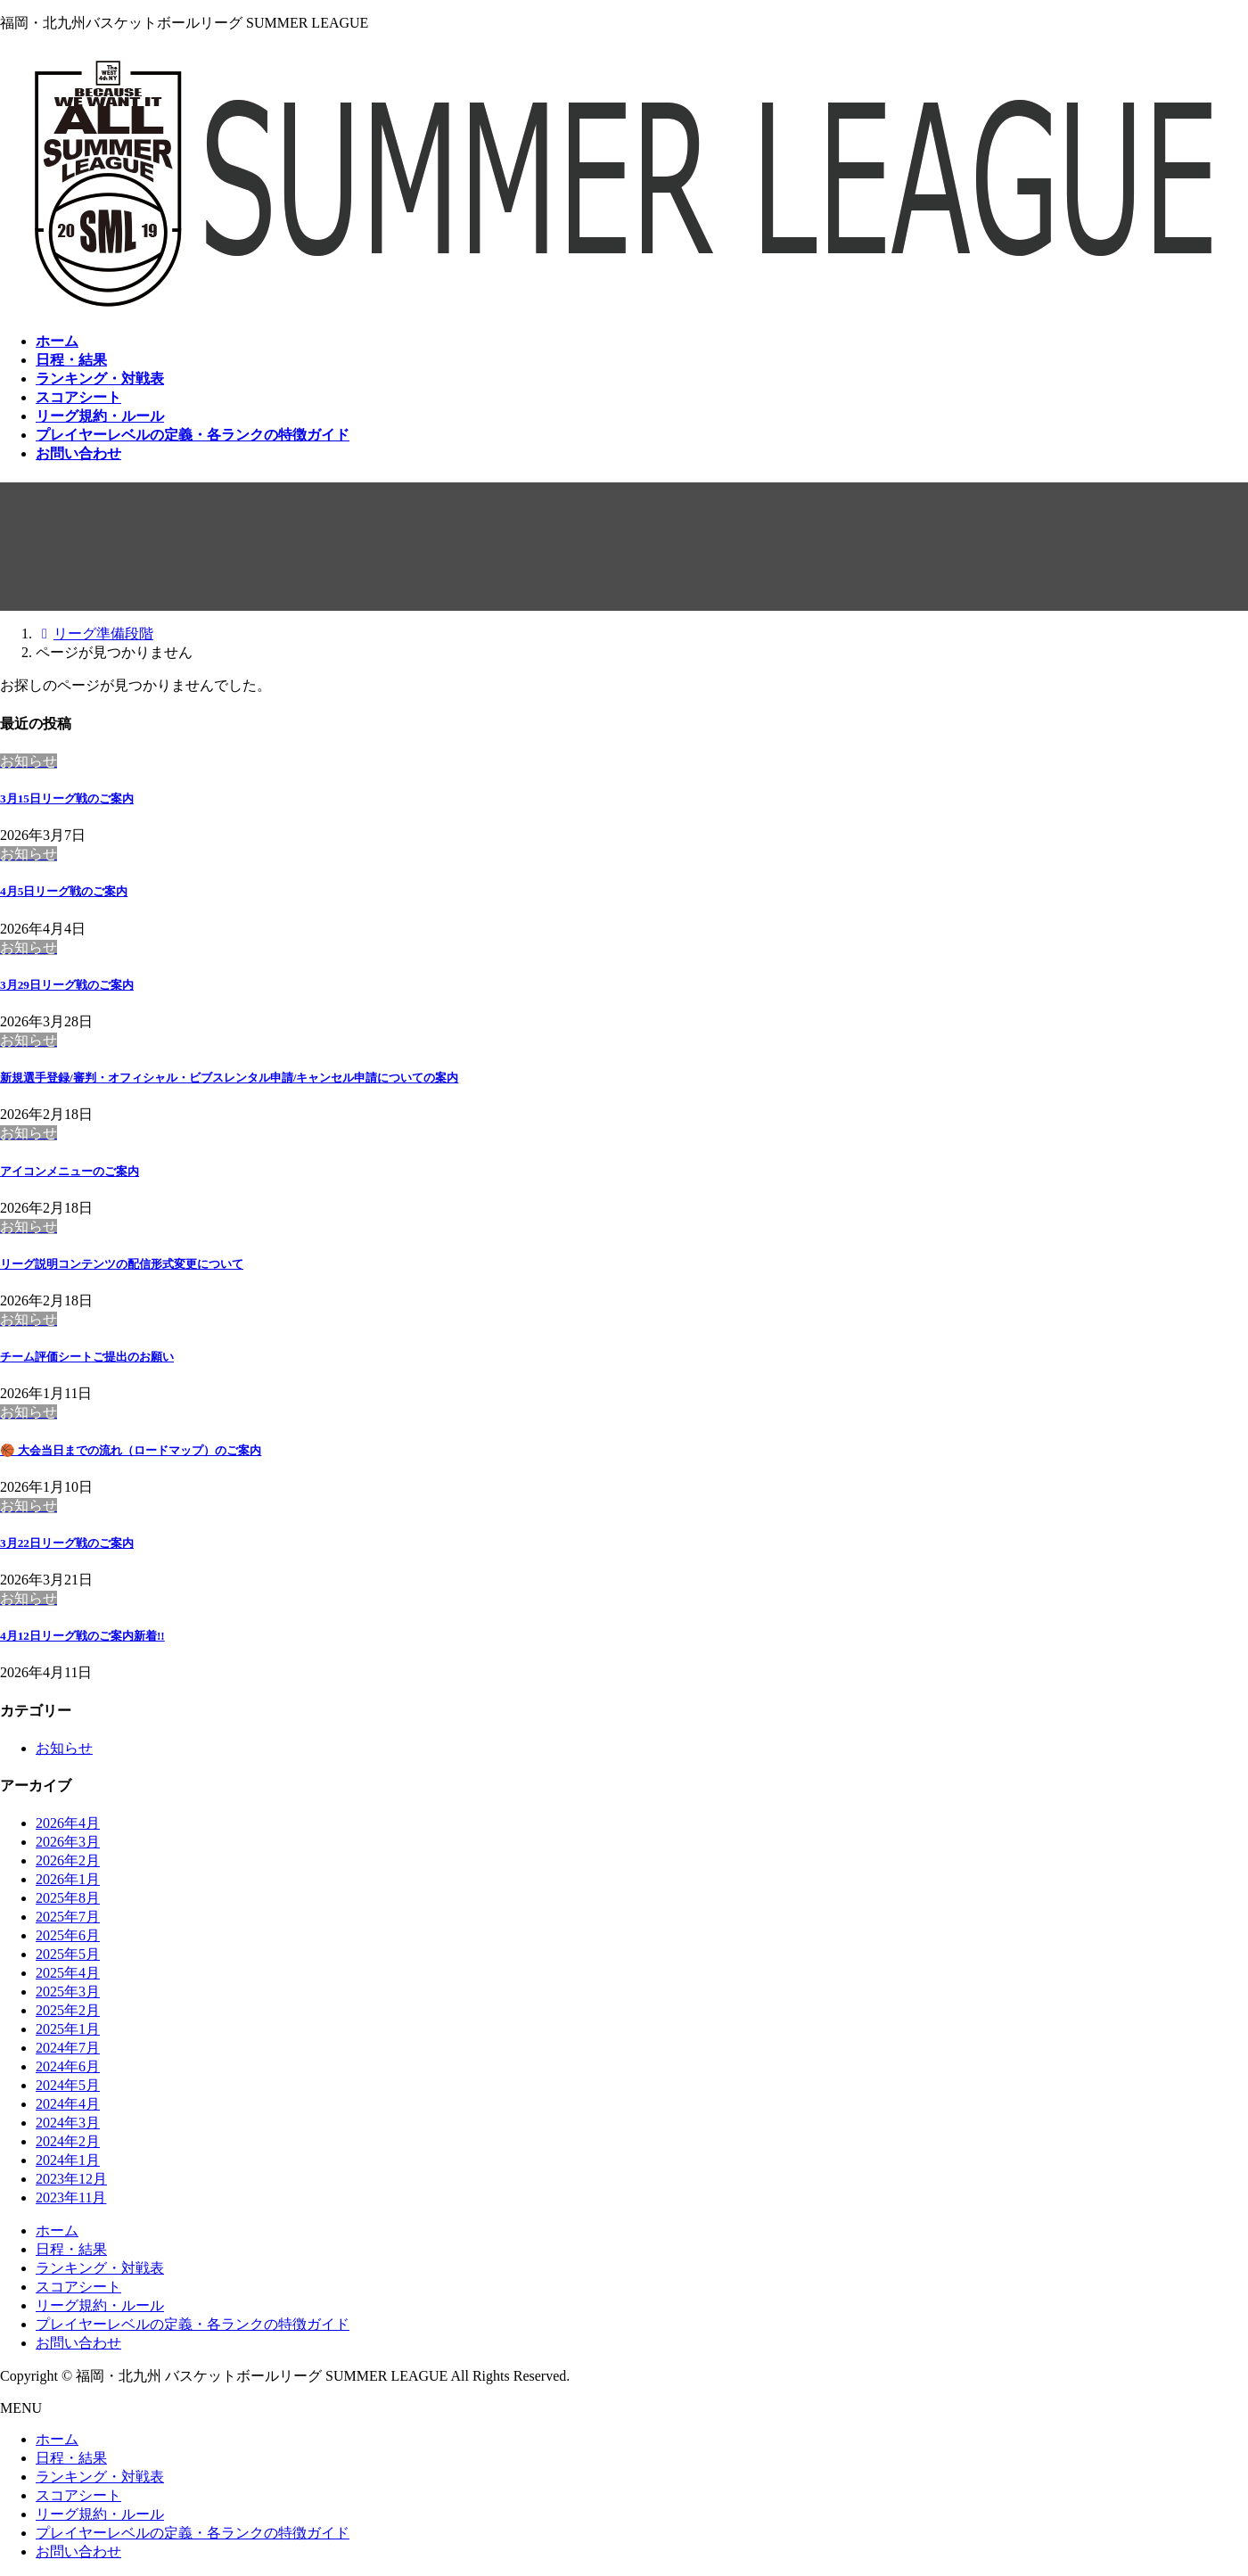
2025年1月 (68, 2029)
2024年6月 (68, 2066)
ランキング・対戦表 (100, 2268)
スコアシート (78, 2286)
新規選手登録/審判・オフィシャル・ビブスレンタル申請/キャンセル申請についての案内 (229, 1077)
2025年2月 (68, 2010)
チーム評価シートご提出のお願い (87, 1356)
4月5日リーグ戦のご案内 (63, 891)
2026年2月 (68, 1860)
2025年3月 (68, 1991)
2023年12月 (71, 2178)
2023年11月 (71, 2197)
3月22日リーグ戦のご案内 (67, 1543)
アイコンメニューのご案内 (69, 1171)
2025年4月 (68, 1972)
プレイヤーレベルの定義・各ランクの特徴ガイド (192, 2324)
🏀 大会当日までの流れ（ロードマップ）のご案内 (130, 1450)
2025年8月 (68, 1897)
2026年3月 (68, 1841)
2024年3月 (68, 2122)
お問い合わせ (78, 2342)
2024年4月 (68, 2103)
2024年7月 (68, 2047)
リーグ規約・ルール (100, 2305)
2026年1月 (68, 1879)
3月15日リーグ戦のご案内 (67, 798)
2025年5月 (68, 1954)
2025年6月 (68, 1935)
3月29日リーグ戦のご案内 (67, 985)
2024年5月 (68, 2085)
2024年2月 (68, 2141)
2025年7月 (68, 1916)
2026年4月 (68, 1823)
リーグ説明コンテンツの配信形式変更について (121, 1264)
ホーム (57, 2230)
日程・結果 (71, 2249)
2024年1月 (68, 2160)
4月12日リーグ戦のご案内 (82, 1635)
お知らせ (64, 1748)
